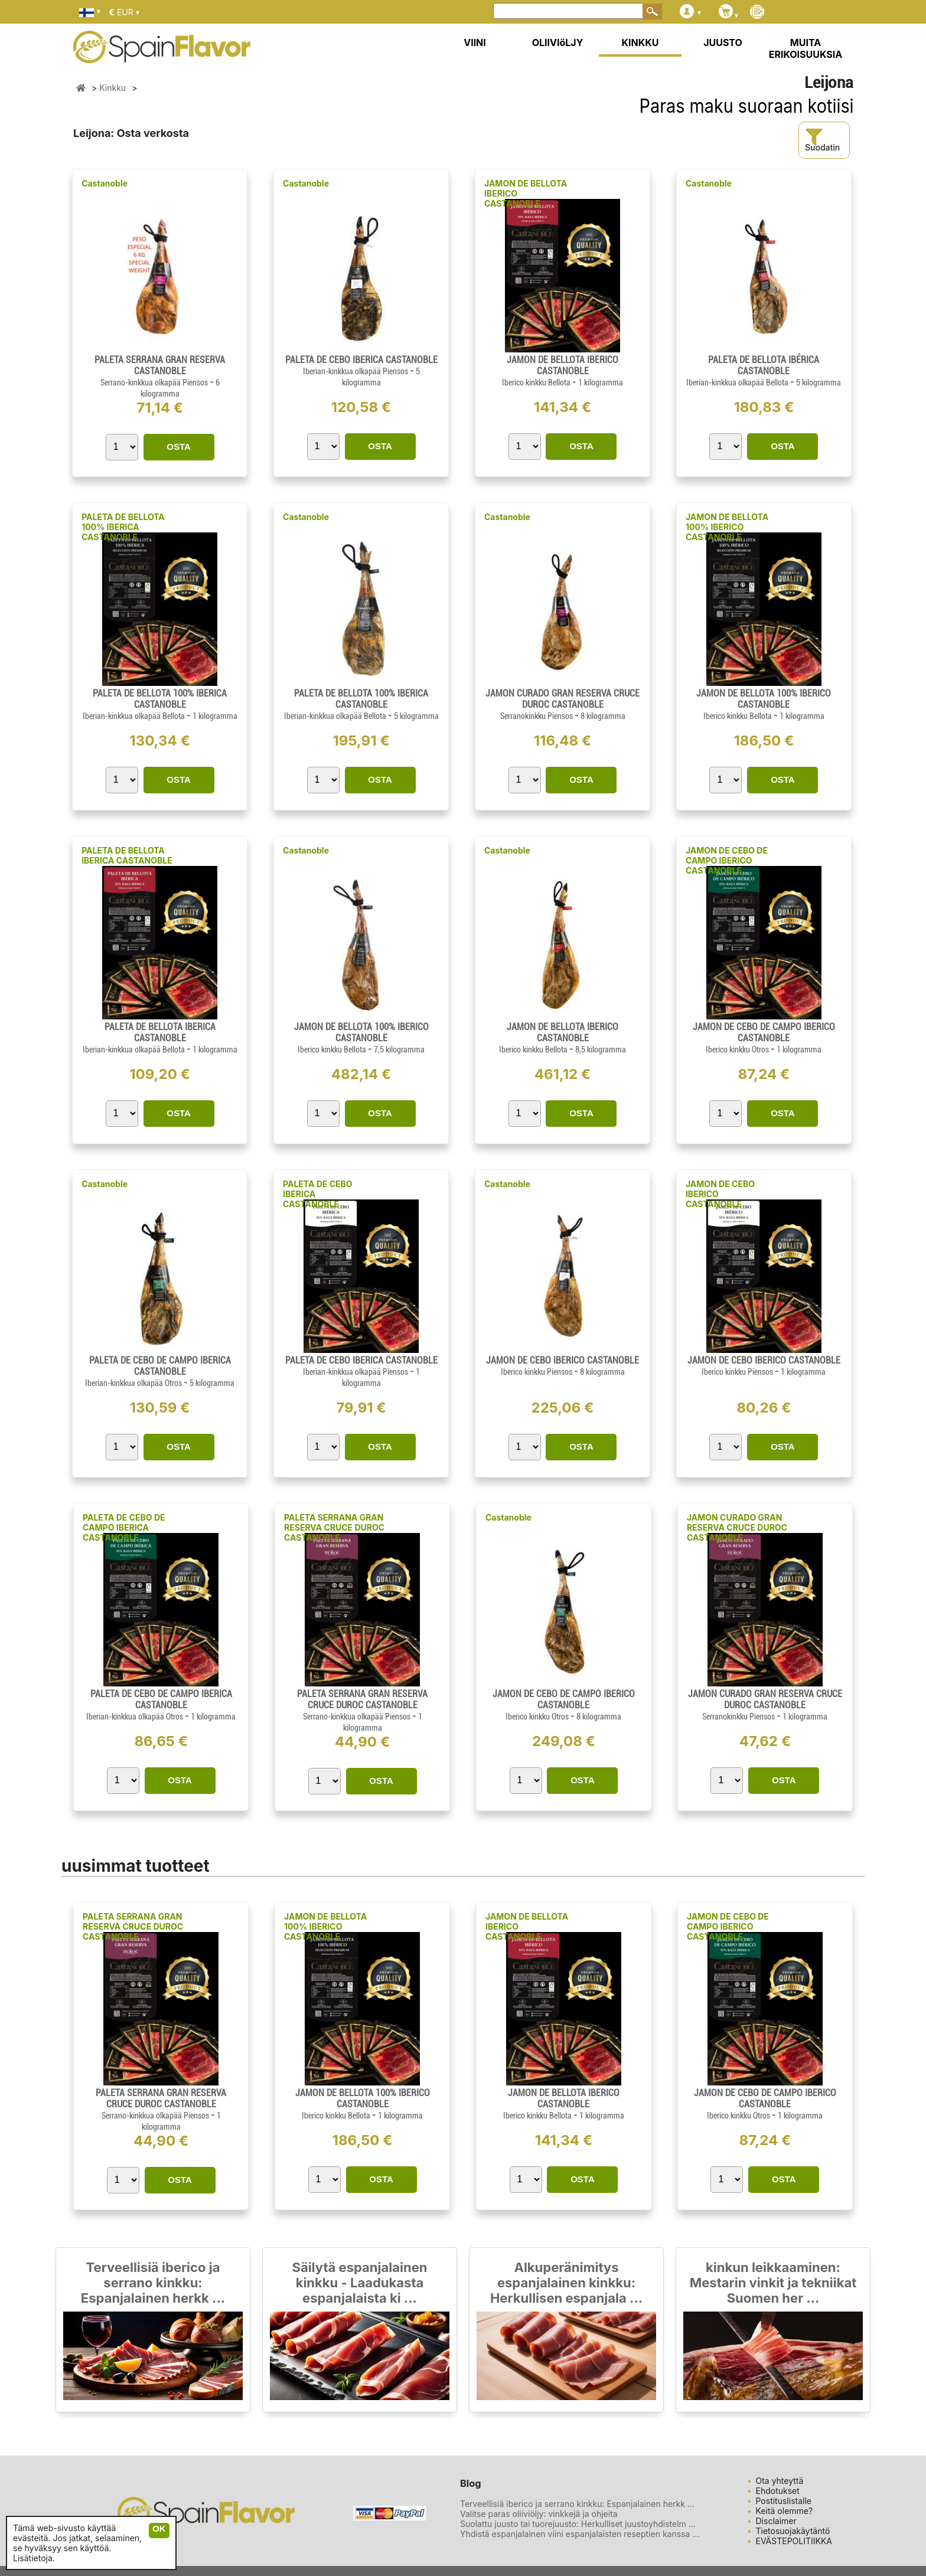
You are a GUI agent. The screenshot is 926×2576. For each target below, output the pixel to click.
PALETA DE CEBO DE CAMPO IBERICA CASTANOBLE (124, 1527)
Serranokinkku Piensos (537, 716)
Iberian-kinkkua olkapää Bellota (738, 382)
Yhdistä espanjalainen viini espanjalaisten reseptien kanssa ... (579, 2534)
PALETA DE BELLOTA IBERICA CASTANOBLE (126, 855)
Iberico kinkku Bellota (537, 382)
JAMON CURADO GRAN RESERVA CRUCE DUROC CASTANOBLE (737, 1527)
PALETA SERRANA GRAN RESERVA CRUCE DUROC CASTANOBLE (334, 1527)
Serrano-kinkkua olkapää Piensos (155, 382)
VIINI (475, 42)
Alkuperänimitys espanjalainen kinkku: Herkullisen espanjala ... (566, 2283)
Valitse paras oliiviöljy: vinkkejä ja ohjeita (539, 2514)
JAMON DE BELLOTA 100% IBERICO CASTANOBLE (727, 527)
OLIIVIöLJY (557, 42)
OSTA (179, 447)
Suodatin (822, 140)
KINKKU (640, 42)
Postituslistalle (784, 2501)
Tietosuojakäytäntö (793, 2531)
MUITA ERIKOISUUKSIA (806, 48)
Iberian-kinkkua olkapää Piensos (356, 371)
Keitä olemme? (784, 2511)
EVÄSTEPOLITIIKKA (794, 2541)
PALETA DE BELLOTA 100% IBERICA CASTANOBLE (123, 527)
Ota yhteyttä (780, 2481)
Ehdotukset (778, 2491)
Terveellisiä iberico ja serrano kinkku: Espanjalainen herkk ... (153, 2283)
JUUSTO (722, 42)
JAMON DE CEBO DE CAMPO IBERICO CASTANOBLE (727, 860)
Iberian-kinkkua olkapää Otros (134, 1383)
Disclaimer (776, 2521)
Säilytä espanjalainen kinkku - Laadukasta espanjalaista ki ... (359, 2283)
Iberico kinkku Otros (738, 1049)
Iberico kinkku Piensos (537, 1372)
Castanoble (104, 183)
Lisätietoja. (34, 2558)
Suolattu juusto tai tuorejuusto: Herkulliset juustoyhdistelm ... (578, 2524)
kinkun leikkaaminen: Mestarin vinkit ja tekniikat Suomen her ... (773, 2283)
